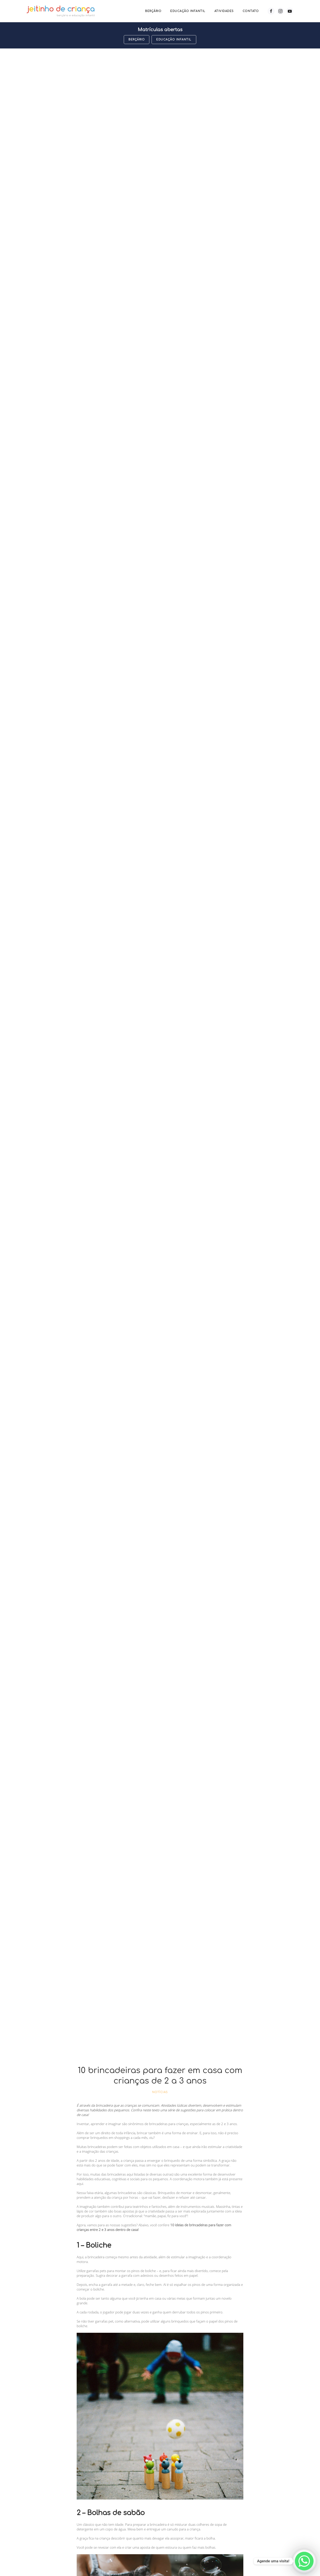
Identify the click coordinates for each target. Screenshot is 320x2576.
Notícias (160, 2092)
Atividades (224, 11)
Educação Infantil (188, 11)
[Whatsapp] (304, 2561)
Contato (251, 11)
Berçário (153, 11)
